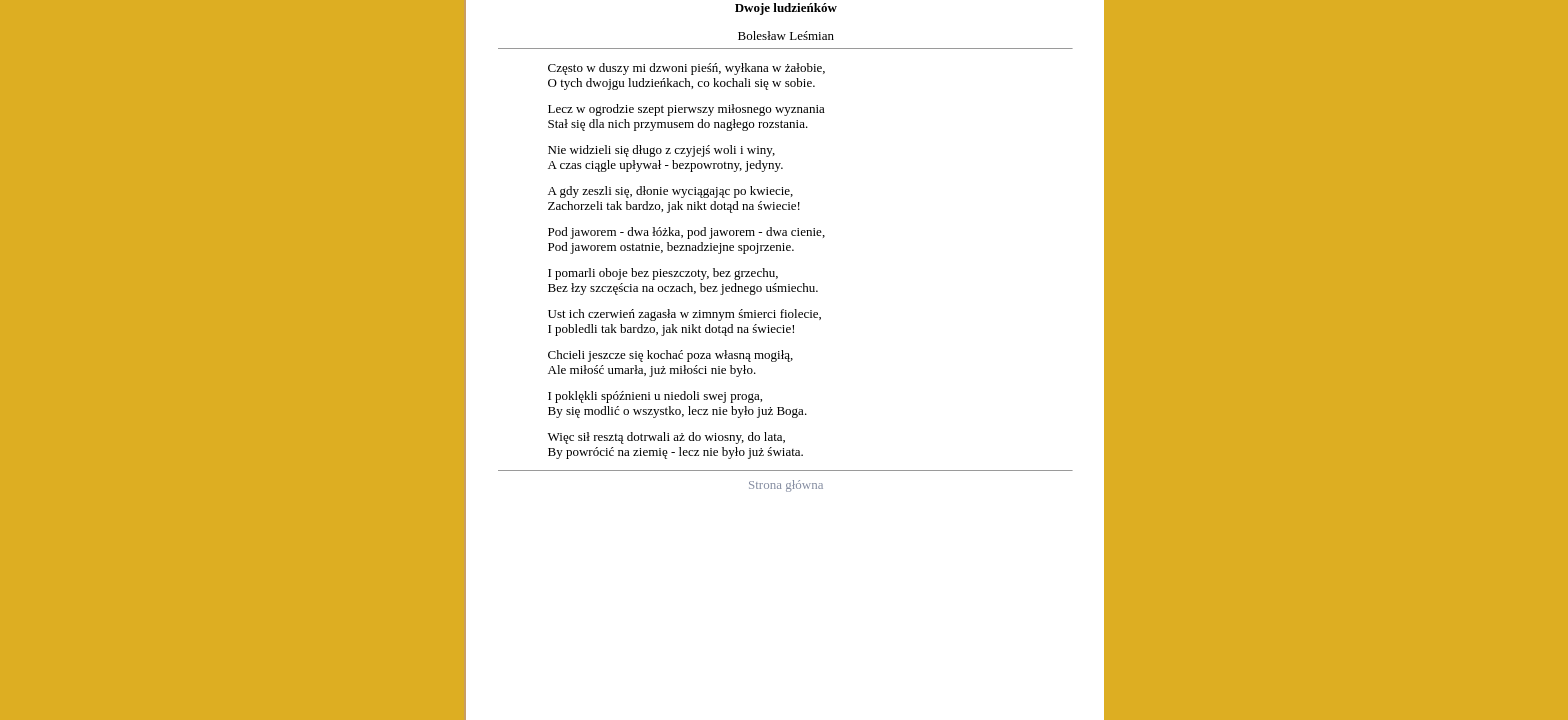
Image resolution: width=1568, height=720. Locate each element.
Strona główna (785, 484)
